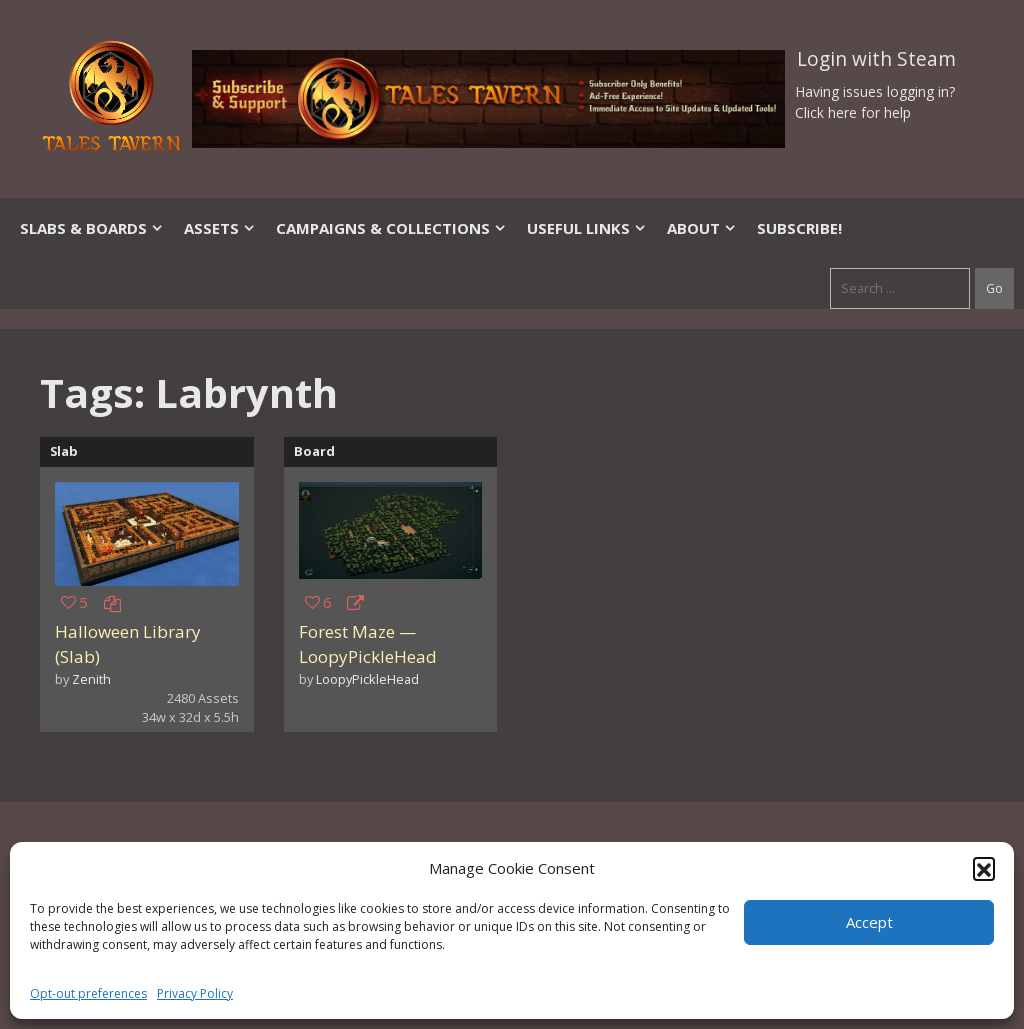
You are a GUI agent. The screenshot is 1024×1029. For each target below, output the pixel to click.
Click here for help (853, 112)
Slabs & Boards (92, 228)
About (702, 228)
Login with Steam (876, 59)
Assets (220, 228)
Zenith (91, 679)
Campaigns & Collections (391, 228)
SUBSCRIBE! (799, 228)
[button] (984, 868)
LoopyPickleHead (367, 679)
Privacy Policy (195, 993)
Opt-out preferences (88, 993)
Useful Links (587, 228)
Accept (869, 922)
